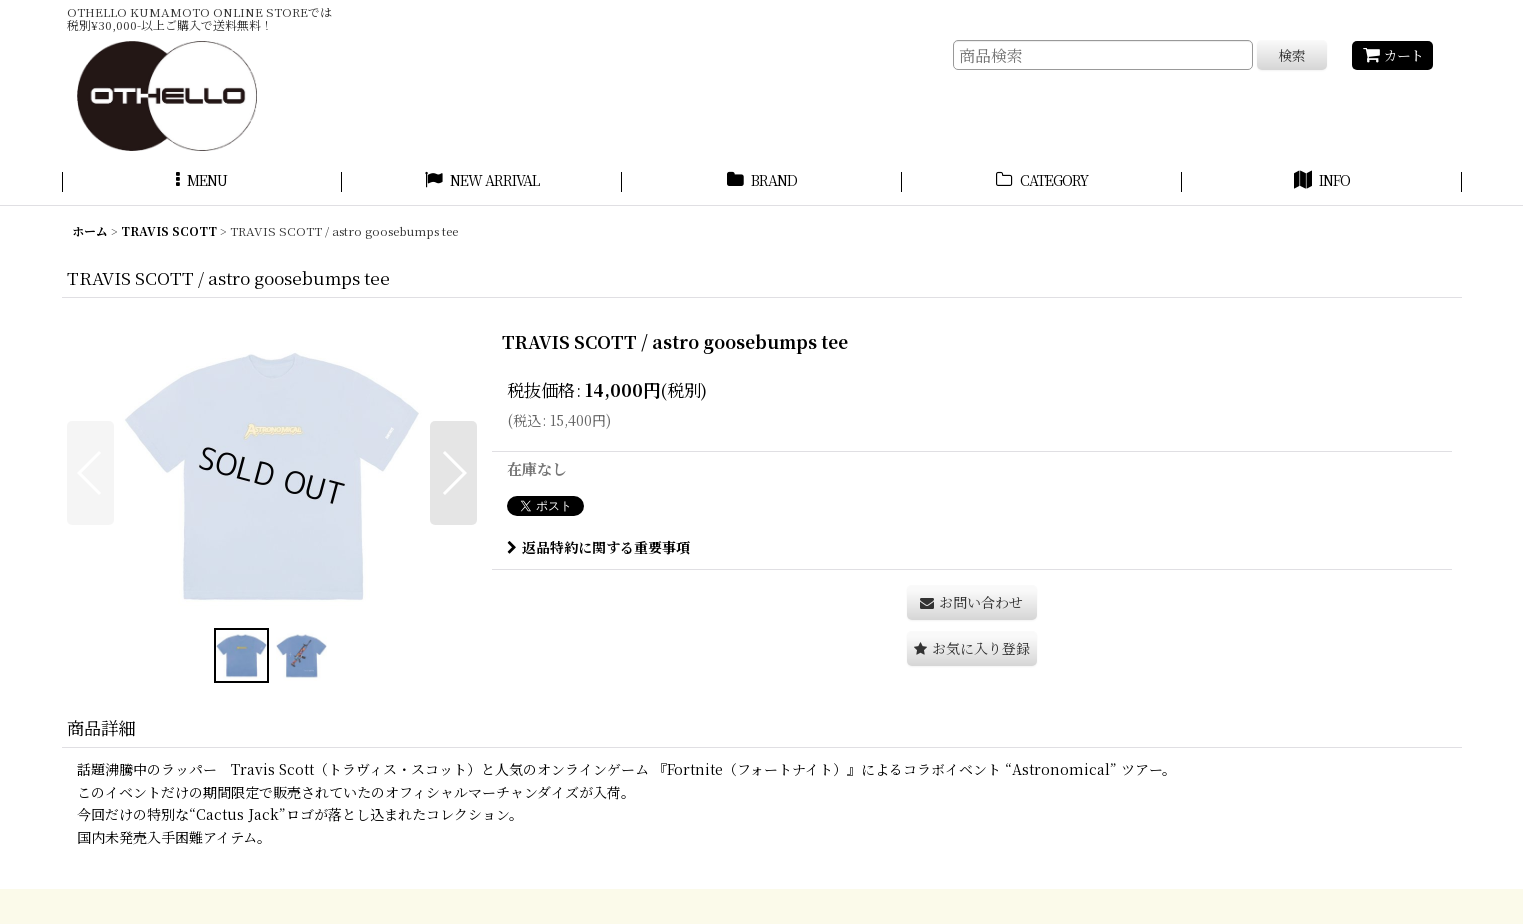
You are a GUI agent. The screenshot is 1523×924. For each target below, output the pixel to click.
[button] (202, 183)
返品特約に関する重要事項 (598, 547)
